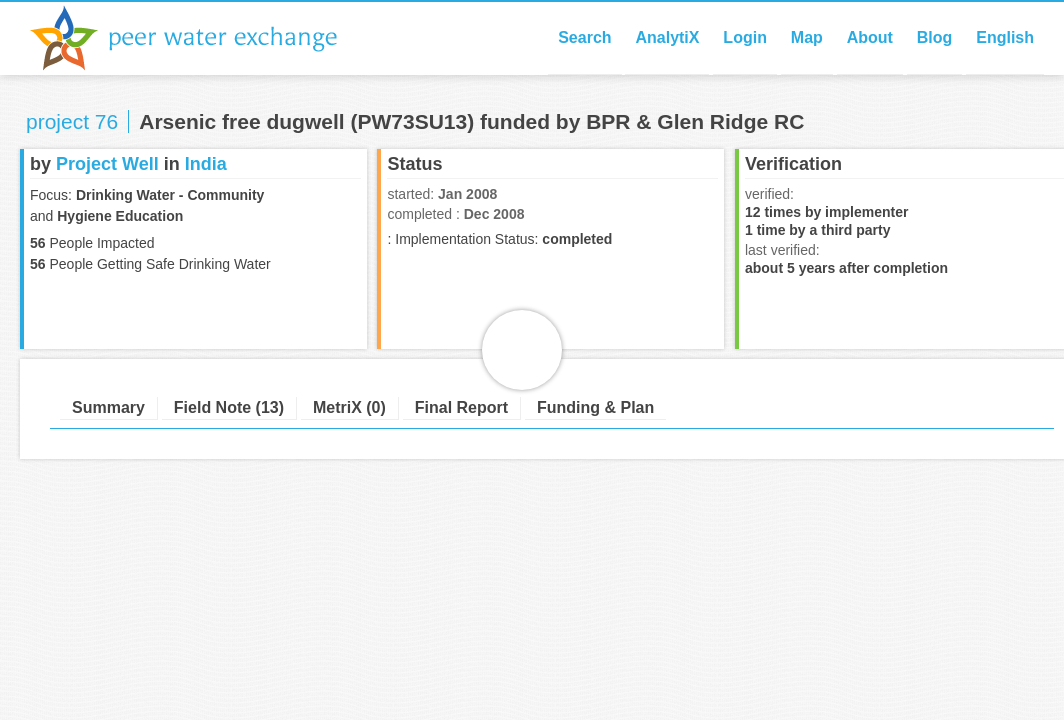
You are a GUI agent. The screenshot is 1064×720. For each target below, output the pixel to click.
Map (807, 37)
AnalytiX (667, 37)
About (870, 37)
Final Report (461, 407)
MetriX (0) (349, 407)
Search (584, 37)
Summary (108, 407)
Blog (935, 37)
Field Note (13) (229, 407)
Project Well (107, 164)
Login (745, 37)
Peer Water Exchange (200, 38)
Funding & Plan (595, 407)
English (1005, 37)
